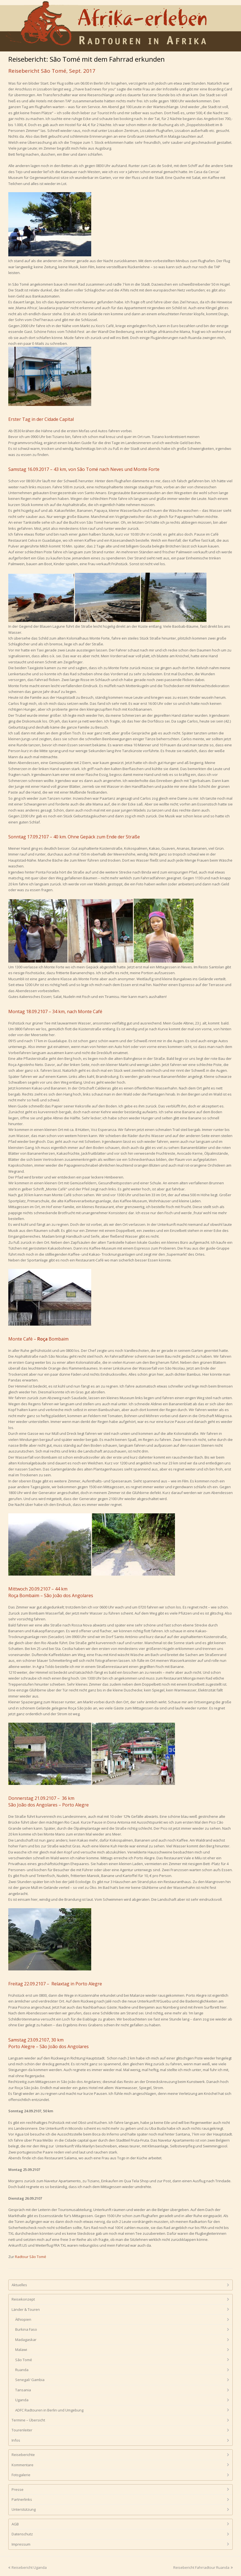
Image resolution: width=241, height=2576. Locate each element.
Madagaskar (25, 2339)
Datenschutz (22, 2533)
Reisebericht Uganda (27, 2567)
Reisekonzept (23, 2299)
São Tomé (23, 2359)
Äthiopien (23, 2319)
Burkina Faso (26, 2329)
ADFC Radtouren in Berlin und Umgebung (49, 2410)
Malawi (21, 2349)
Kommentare (22, 2464)
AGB (15, 2524)
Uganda (21, 2399)
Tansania (23, 2389)
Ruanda (21, 2369)
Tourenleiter (22, 2430)
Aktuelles (19, 2284)
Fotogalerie (21, 2474)
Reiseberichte (23, 2454)
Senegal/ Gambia (29, 2379)
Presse (17, 2489)
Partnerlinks (22, 2499)
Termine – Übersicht (28, 2420)
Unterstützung (24, 2509)
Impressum (21, 2544)
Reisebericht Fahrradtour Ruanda (203, 2567)
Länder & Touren (26, 2309)
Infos (16, 2440)
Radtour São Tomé (30, 2256)
